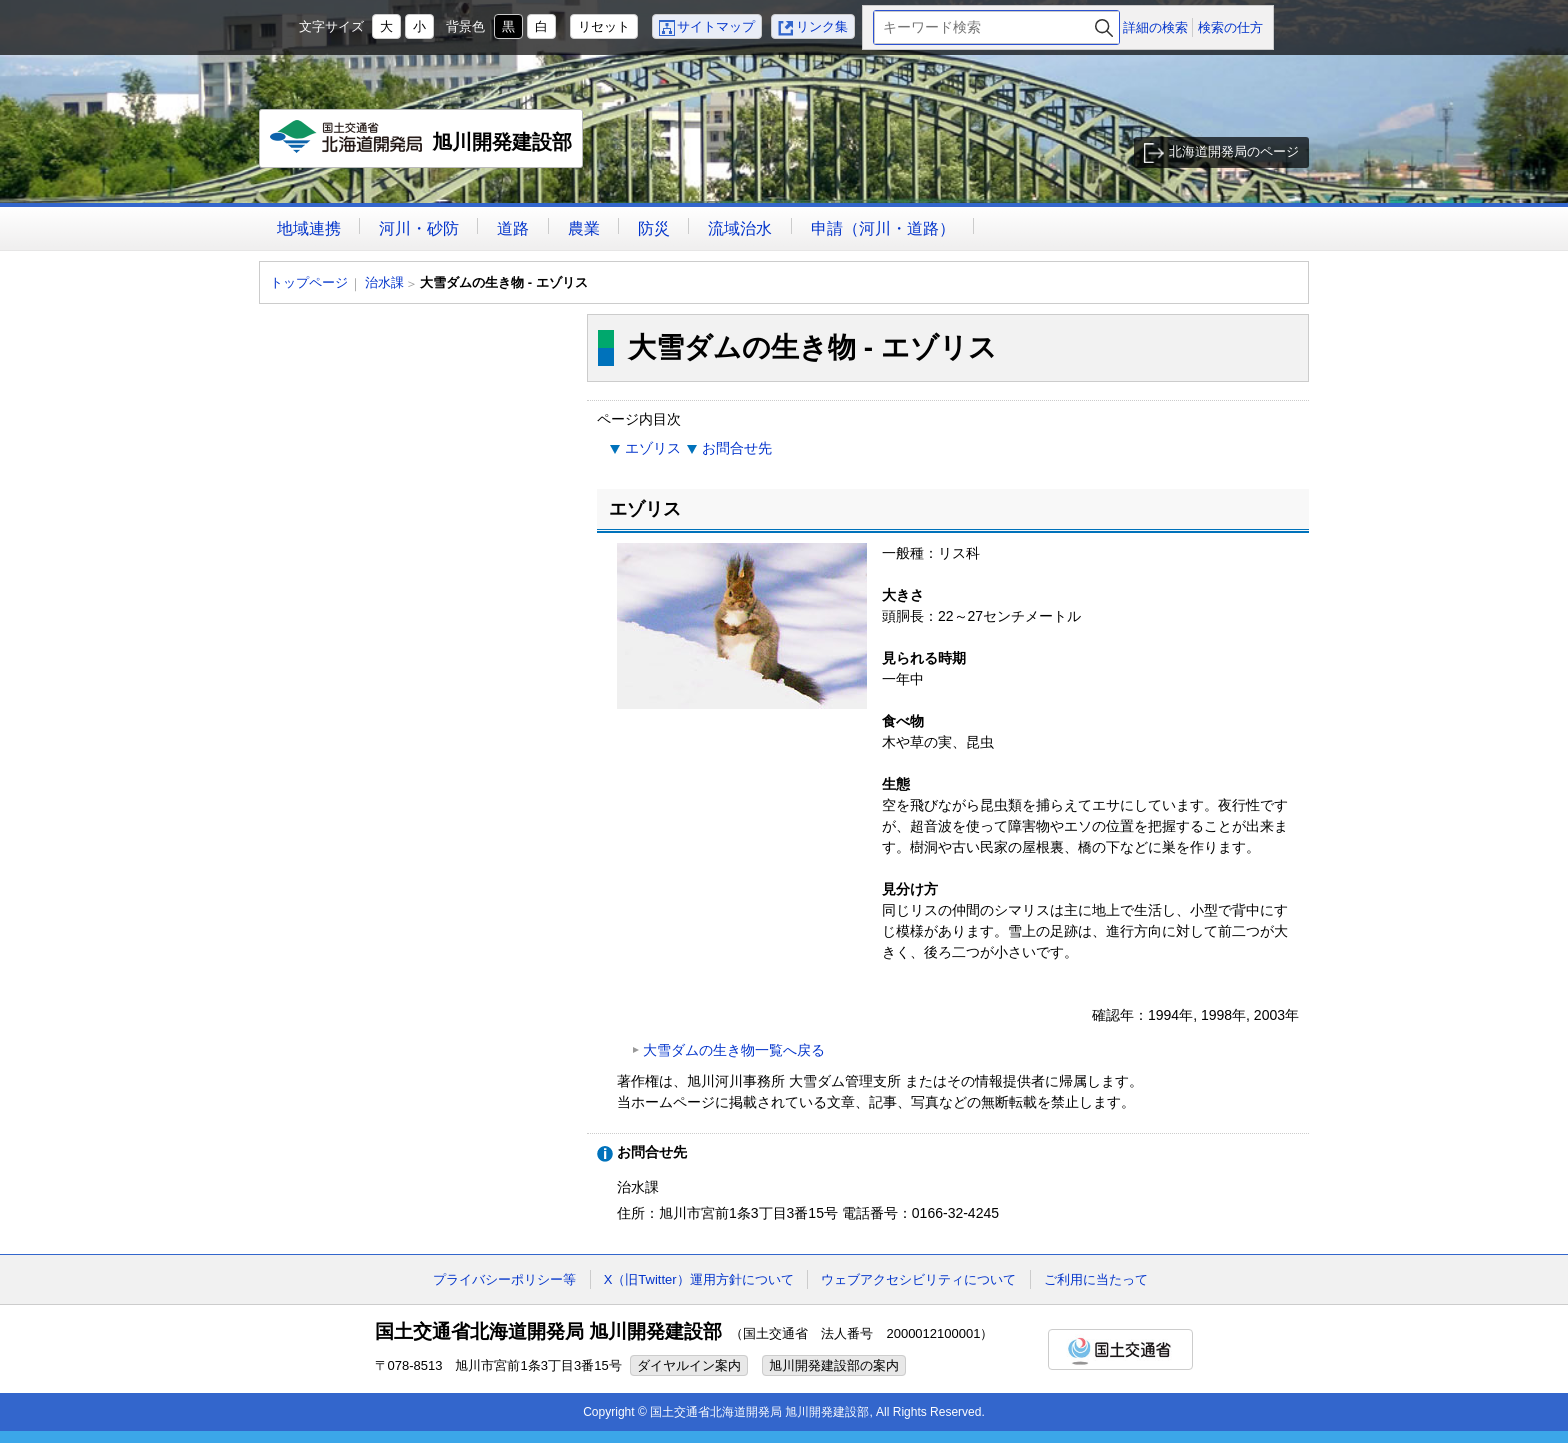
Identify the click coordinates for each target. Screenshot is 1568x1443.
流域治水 (740, 228)
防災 (654, 228)
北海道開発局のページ (1234, 151)
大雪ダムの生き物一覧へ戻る (734, 1050)
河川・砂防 (419, 228)
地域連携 (309, 228)
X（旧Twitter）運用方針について (699, 1279)
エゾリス (653, 448)
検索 (1104, 27)
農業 (584, 228)
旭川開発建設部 (421, 144)
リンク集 (822, 26)
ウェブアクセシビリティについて (918, 1279)
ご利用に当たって (1096, 1279)
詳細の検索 (1155, 27)
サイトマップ (716, 26)
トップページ (309, 282)
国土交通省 (1120, 1349)
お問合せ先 (737, 448)
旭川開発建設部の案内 (834, 1365)
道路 (513, 228)
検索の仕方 (1230, 27)
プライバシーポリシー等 (504, 1279)
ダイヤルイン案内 (689, 1365)
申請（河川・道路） (883, 228)
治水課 (384, 282)
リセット (604, 26)
